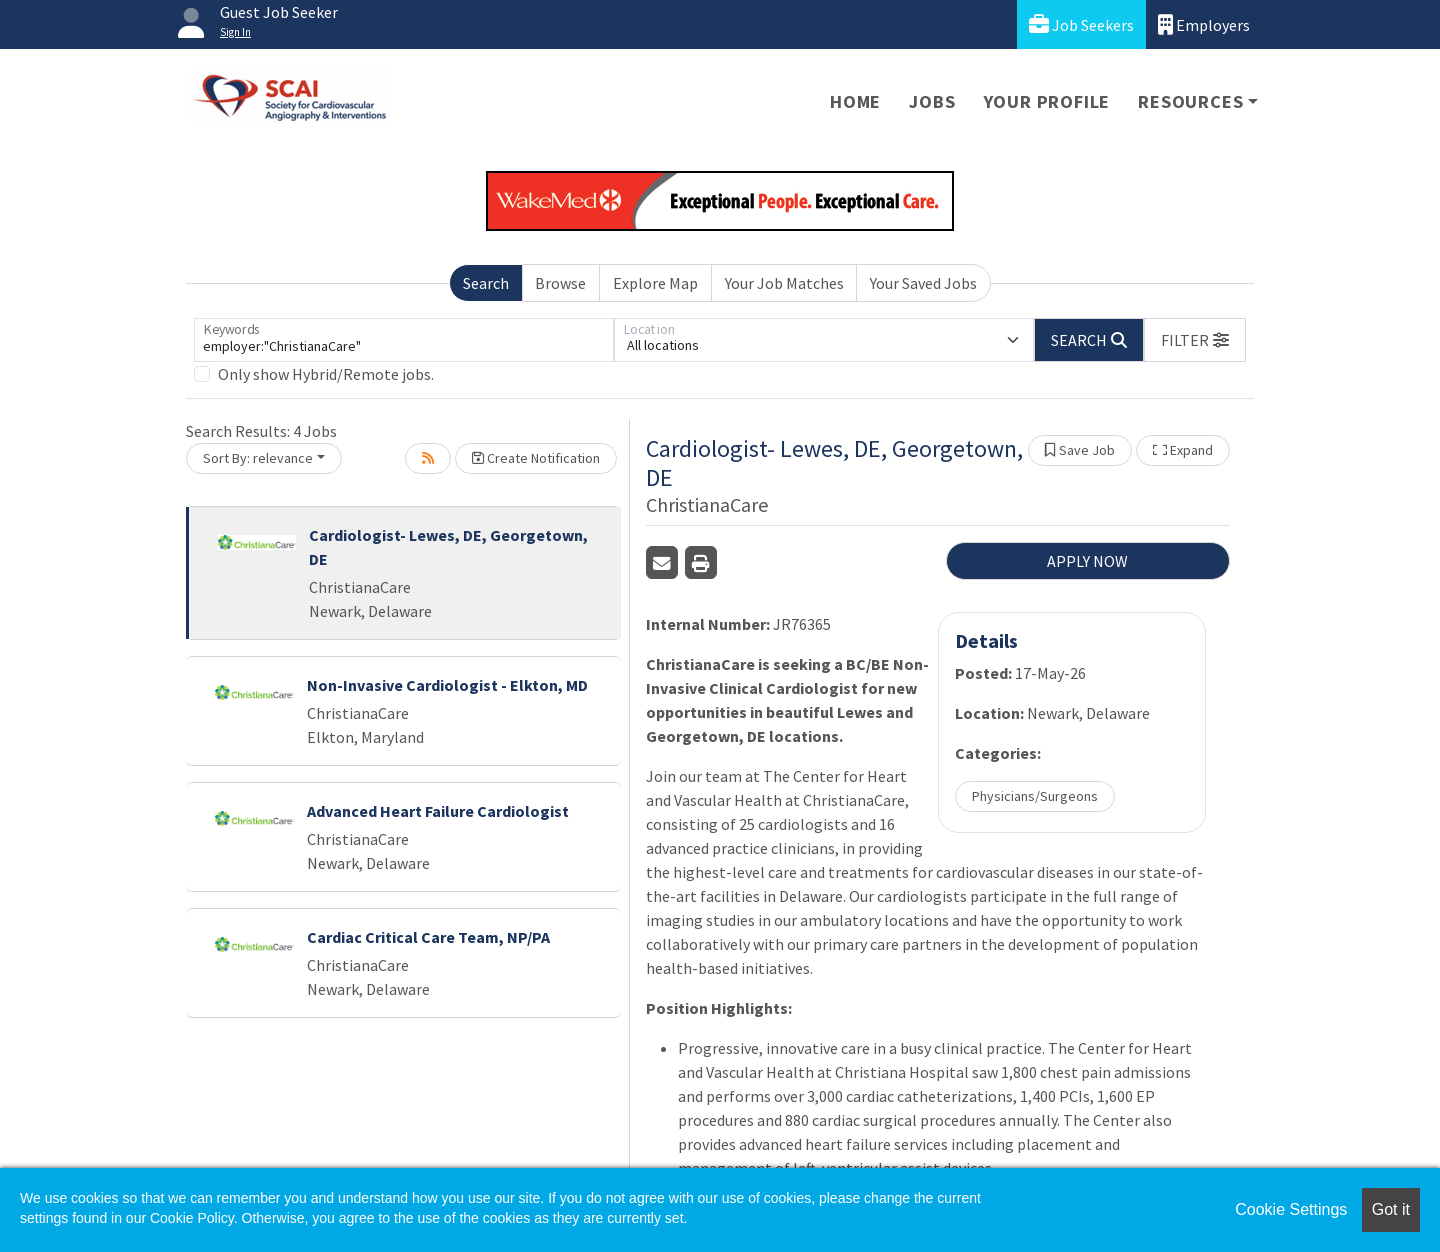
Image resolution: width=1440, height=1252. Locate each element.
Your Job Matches (784, 283)
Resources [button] (1190, 101)
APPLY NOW (1087, 561)
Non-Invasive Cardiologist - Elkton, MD (447, 685)
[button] (1195, 340)
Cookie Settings (1291, 1209)
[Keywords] (404, 340)
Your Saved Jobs (923, 283)
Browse (560, 283)
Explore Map (655, 283)
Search (486, 283)
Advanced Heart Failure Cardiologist (438, 811)
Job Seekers (1081, 24)
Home (855, 101)
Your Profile (1047, 101)
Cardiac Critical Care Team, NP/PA (428, 937)
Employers (1204, 24)
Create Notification (536, 458)
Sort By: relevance (258, 458)
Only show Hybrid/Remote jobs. (326, 374)
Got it (1391, 1209)
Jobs (932, 101)
